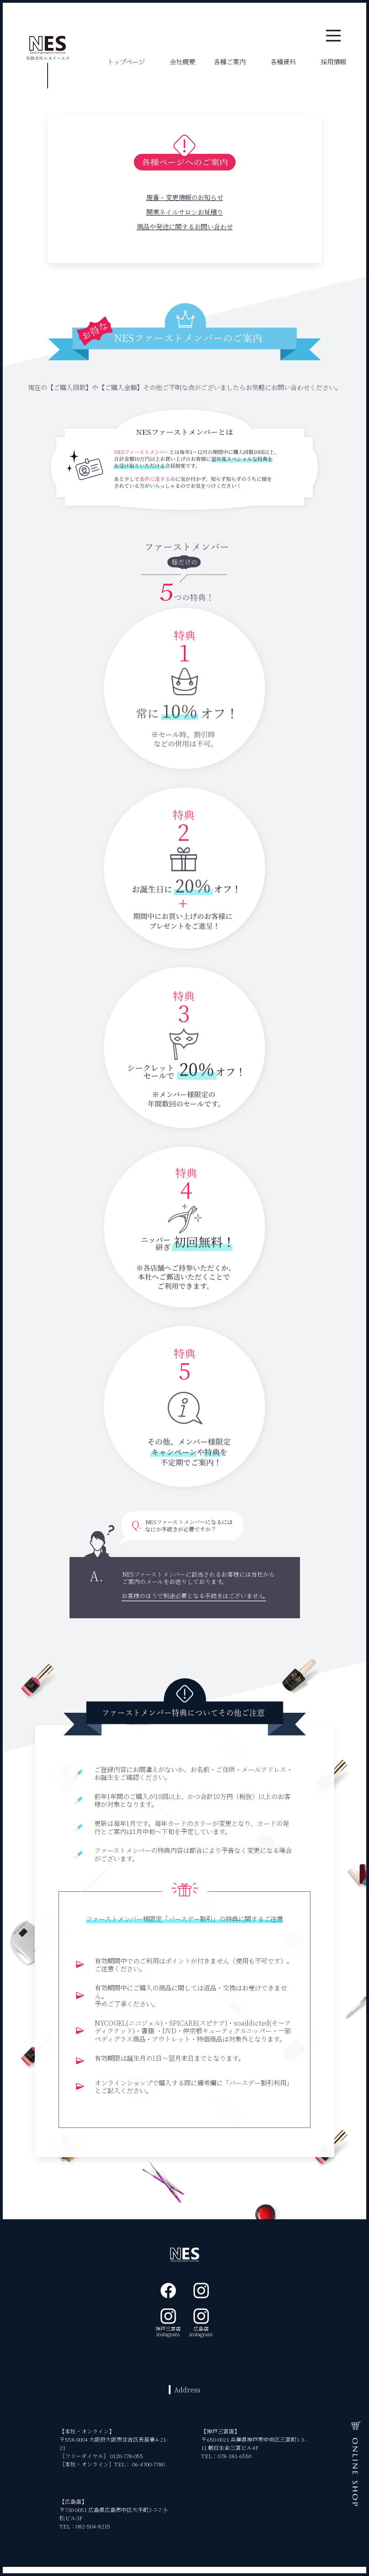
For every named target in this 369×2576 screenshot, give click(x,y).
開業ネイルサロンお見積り (184, 211)
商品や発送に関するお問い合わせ (185, 226)
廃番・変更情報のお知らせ (184, 197)
